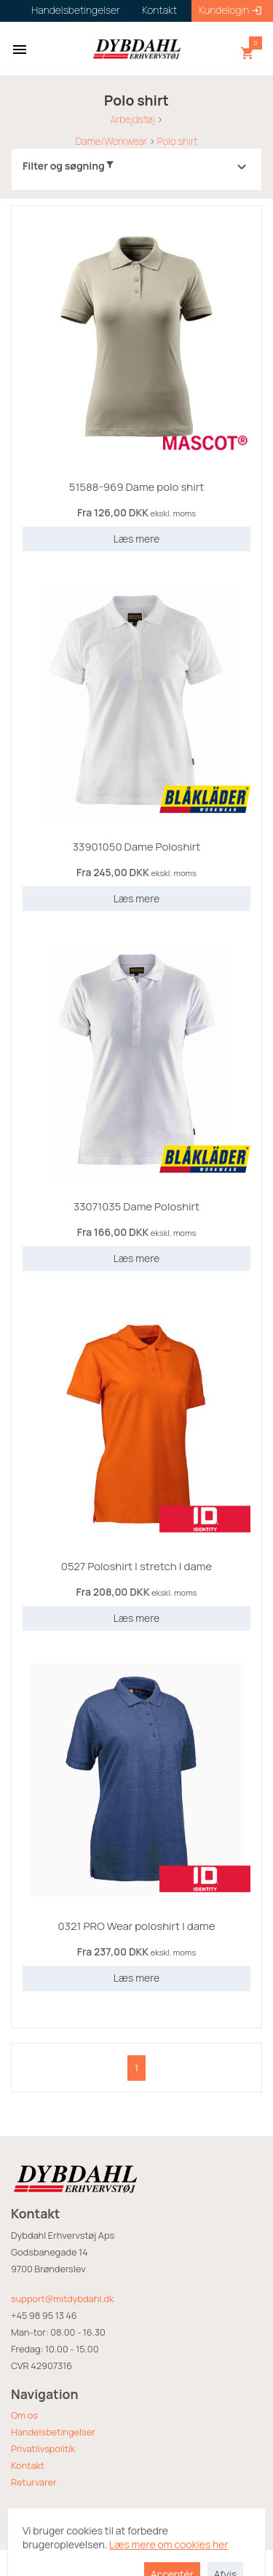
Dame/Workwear (111, 141)
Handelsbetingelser (53, 2431)
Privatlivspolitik (43, 2448)
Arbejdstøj (132, 119)
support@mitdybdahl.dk (62, 2298)
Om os (24, 2415)
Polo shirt (177, 141)
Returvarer (34, 2482)
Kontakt (27, 2465)
